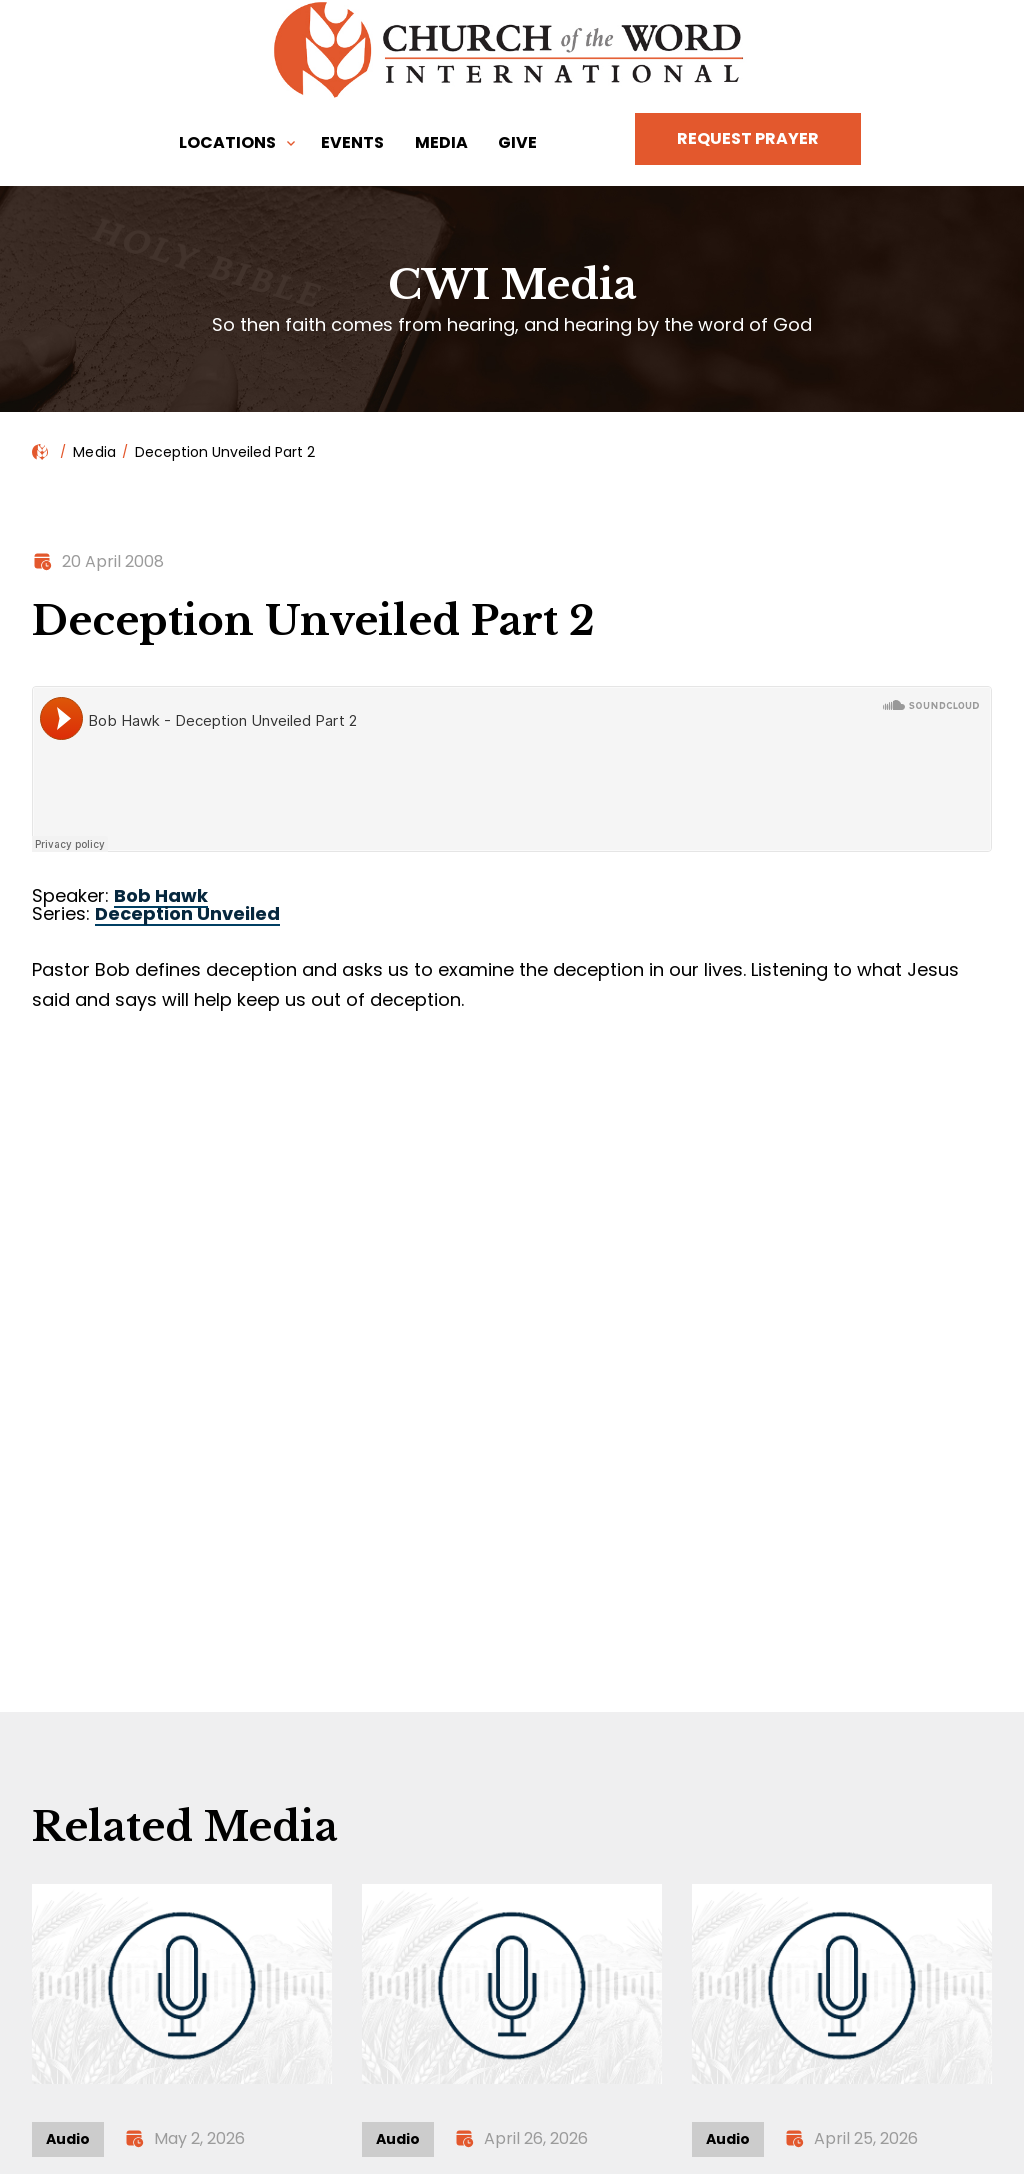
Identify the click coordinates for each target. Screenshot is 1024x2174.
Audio (68, 2139)
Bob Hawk (161, 895)
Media (441, 142)
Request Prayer (748, 138)
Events (352, 142)
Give (517, 142)
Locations (227, 142)
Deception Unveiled (187, 913)
